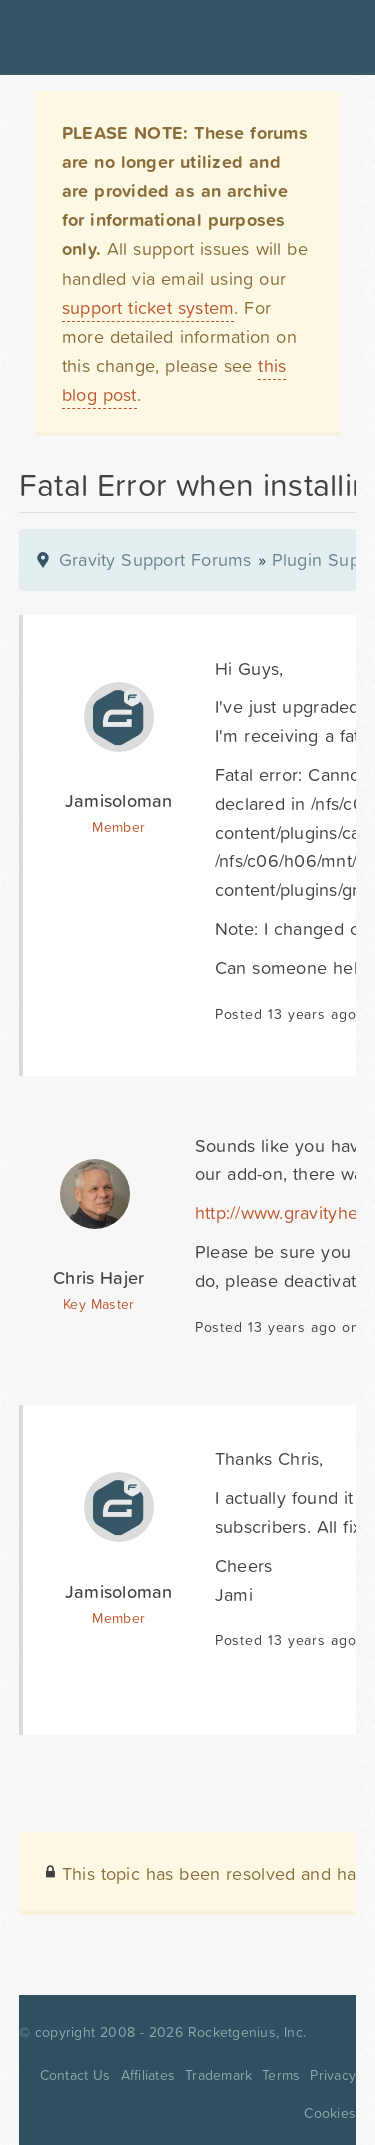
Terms (281, 2075)
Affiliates (148, 2075)
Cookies (330, 2113)
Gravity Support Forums (155, 559)
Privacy (333, 2075)
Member (118, 827)
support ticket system (148, 307)
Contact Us (75, 2075)
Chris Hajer (98, 1277)
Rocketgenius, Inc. (247, 2032)
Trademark (218, 2075)
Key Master (98, 1304)
